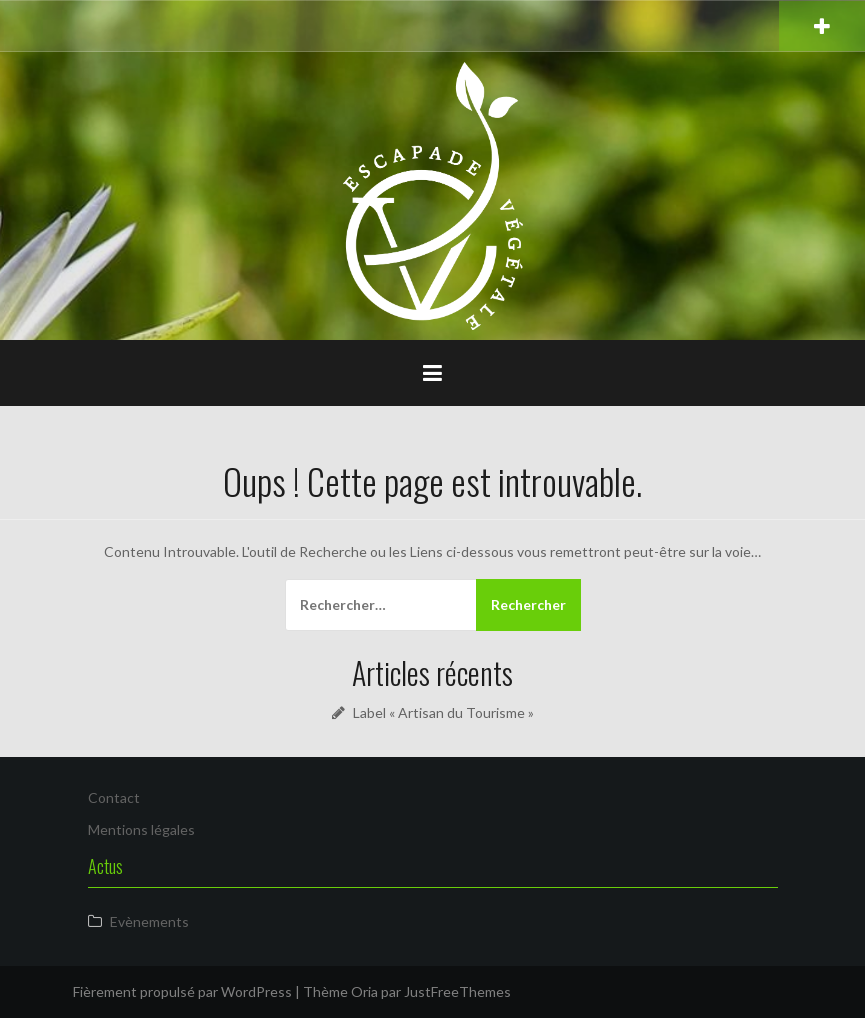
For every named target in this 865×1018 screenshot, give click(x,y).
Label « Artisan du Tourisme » (443, 712)
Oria (364, 991)
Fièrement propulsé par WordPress (182, 991)
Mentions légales (141, 829)
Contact (114, 797)
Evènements (149, 921)
